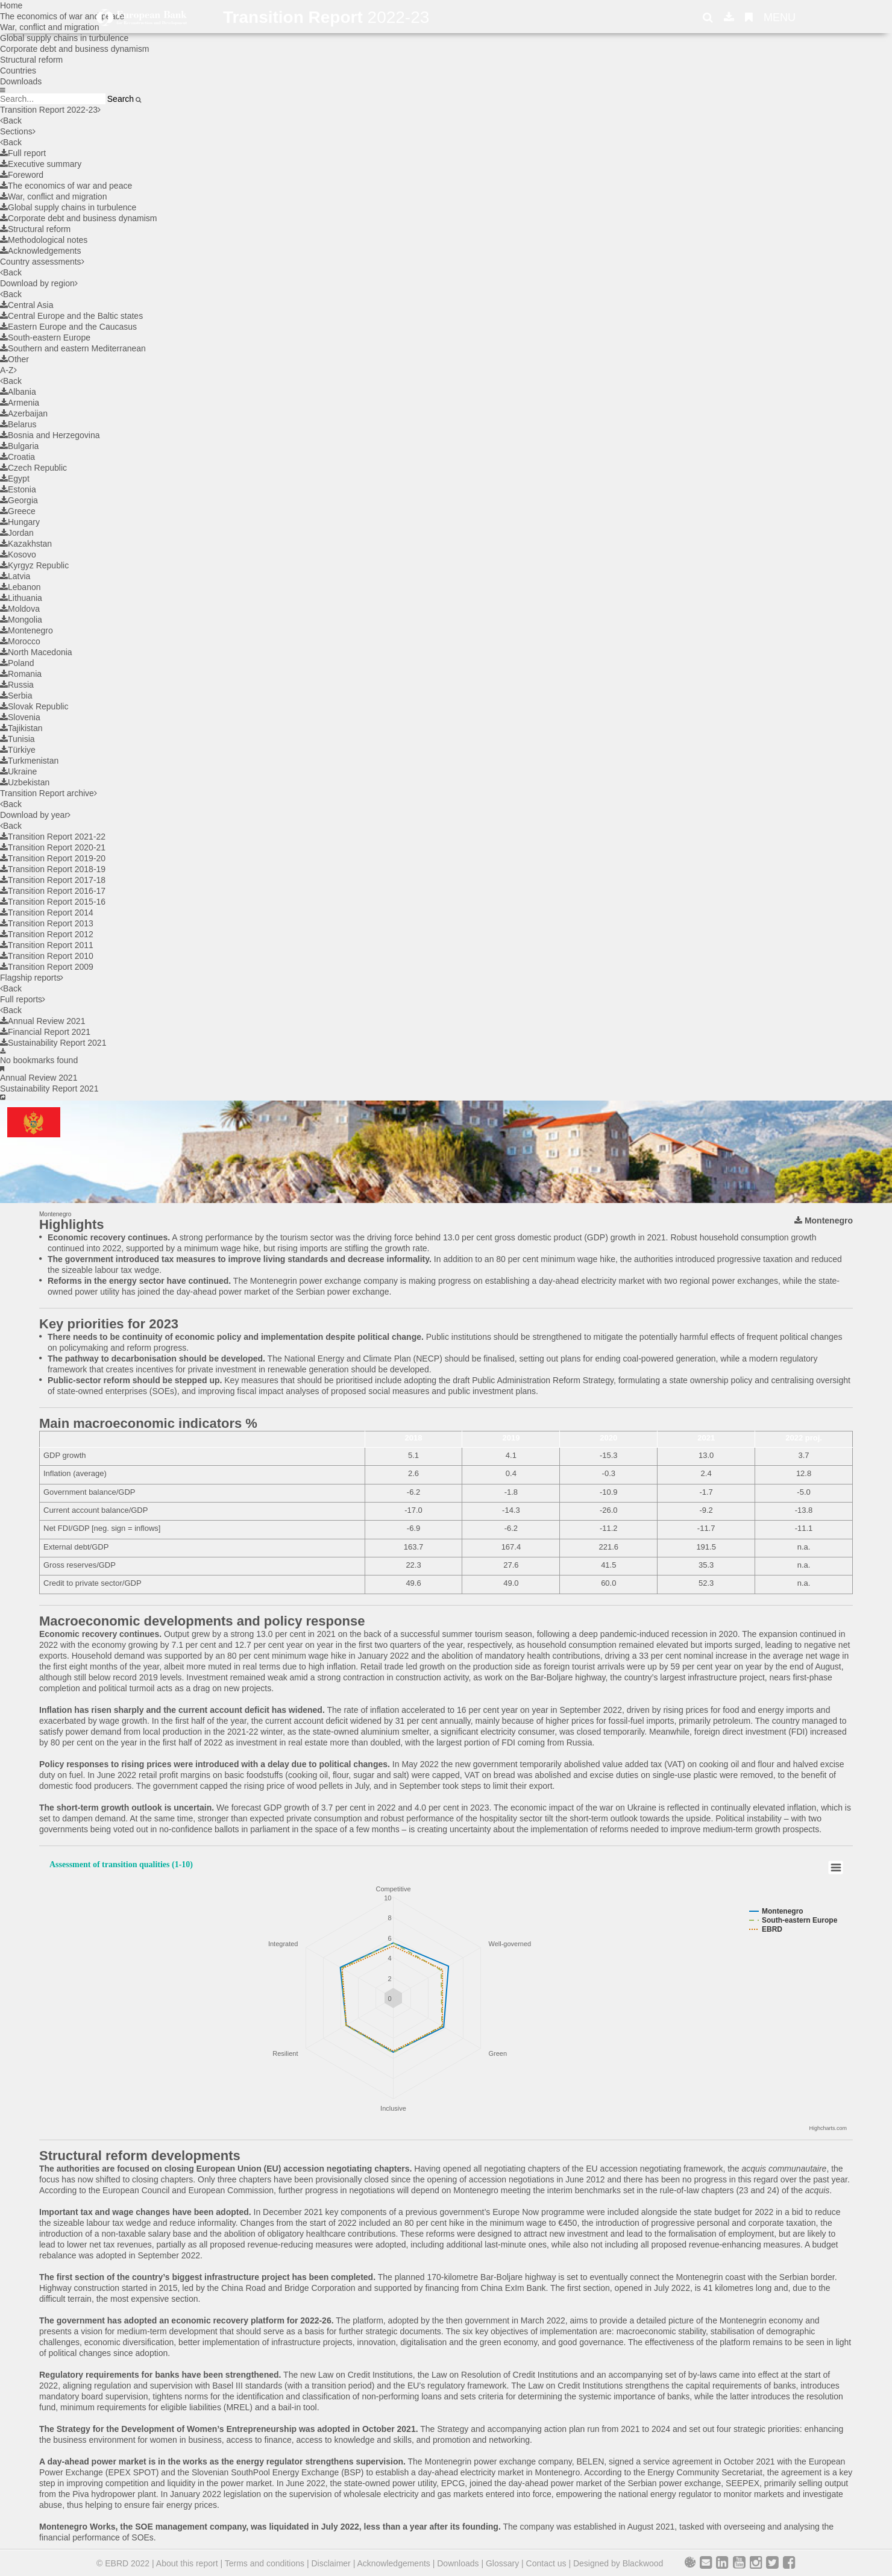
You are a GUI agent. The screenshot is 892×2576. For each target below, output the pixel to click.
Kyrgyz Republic (34, 565)
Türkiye (18, 750)
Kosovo (18, 554)
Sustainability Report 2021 (53, 1043)
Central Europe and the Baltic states (71, 316)
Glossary (502, 2563)
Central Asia (26, 305)
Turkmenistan (29, 760)
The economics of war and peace (66, 185)
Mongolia (21, 619)
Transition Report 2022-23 (50, 110)
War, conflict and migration (53, 196)
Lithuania (21, 598)
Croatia (17, 457)
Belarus (18, 424)
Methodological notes (43, 240)
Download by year (35, 815)
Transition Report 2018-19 (52, 869)
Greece (18, 511)
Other (14, 359)
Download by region (39, 283)
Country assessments (42, 261)
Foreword (21, 175)
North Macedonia (36, 652)
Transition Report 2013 (46, 923)
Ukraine (18, 771)
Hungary (20, 522)
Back (11, 120)
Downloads (21, 81)
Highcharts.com (828, 2128)
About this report (187, 2563)
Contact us (546, 2563)
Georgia (19, 500)
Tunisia (17, 739)
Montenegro (26, 630)
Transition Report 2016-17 (52, 891)
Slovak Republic (34, 706)
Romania (21, 674)
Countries (18, 70)
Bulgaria (19, 446)
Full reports (22, 999)
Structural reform (31, 59)
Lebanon (20, 587)
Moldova (20, 609)
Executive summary (40, 164)
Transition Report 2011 (46, 945)
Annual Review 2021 (42, 1021)
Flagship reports (31, 977)
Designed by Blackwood (618, 2563)
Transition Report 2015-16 (52, 901)
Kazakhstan (26, 543)
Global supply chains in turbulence (64, 38)
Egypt (15, 478)
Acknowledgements (40, 251)
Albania (18, 392)
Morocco (20, 641)
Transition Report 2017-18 (52, 880)
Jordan (17, 533)
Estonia (18, 489)
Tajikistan (21, 728)
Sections (18, 131)
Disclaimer (330, 2563)
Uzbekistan (24, 782)
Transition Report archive (48, 793)
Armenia (19, 402)
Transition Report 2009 (46, 967)
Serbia (16, 695)
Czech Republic (33, 468)
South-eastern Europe (45, 337)
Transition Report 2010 (46, 956)
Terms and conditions (264, 2563)
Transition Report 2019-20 (52, 858)
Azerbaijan (24, 413)
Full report (23, 153)
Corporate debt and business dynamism (74, 49)
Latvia (15, 576)
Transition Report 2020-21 (52, 847)
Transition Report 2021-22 (52, 836)
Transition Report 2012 (46, 934)
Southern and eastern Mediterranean (73, 348)
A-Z (8, 370)
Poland (17, 663)
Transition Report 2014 (46, 912)
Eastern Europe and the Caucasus (68, 326)
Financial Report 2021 (45, 1032)
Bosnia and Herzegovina (50, 435)
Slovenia (20, 717)
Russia (17, 685)
